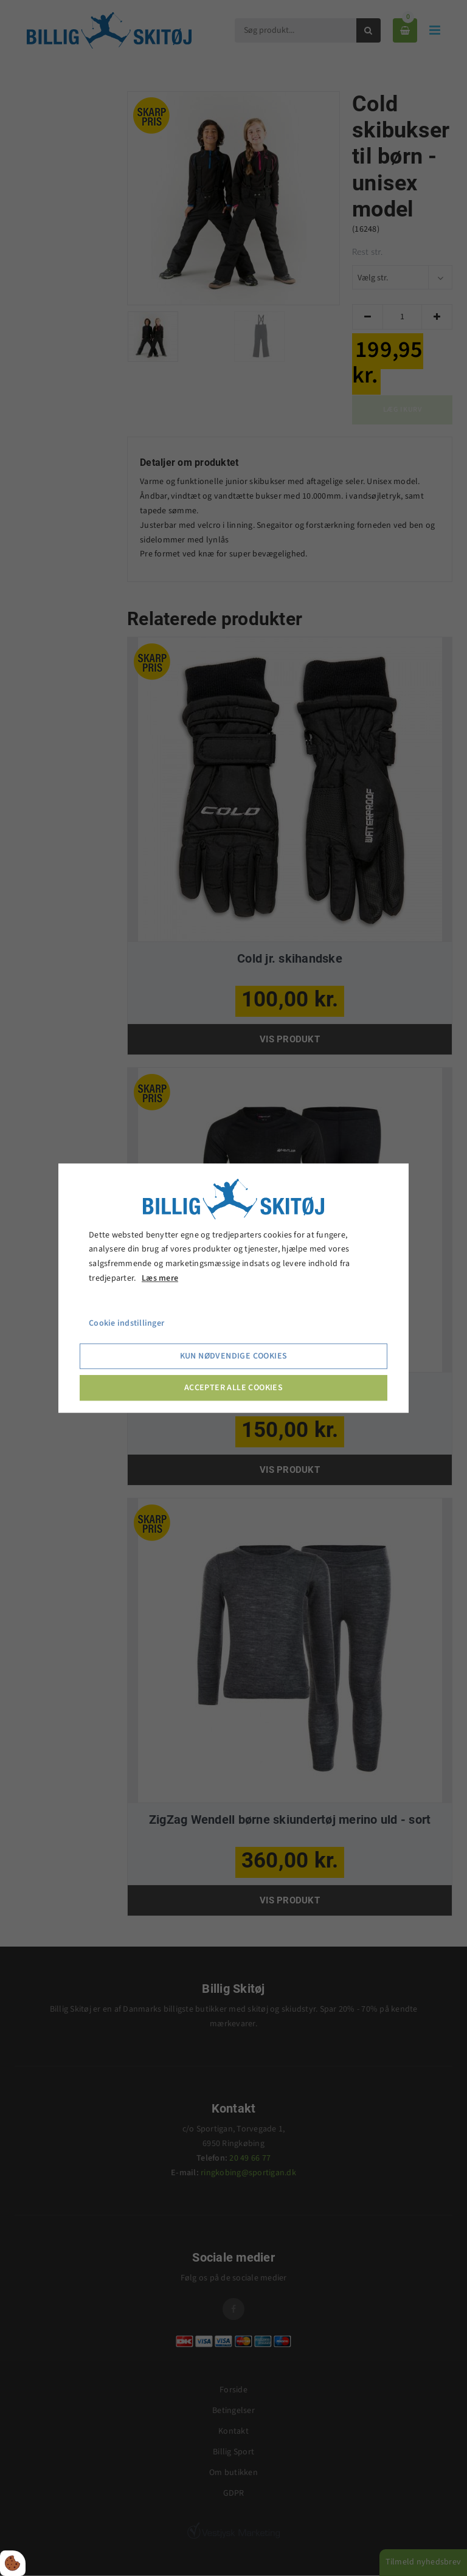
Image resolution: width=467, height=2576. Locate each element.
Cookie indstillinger (126, 1323)
